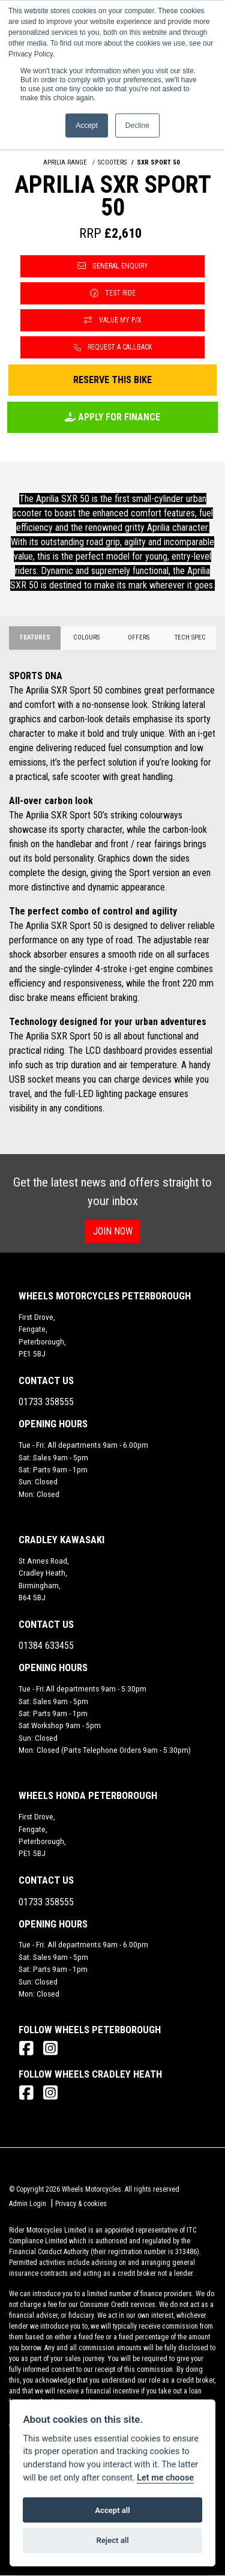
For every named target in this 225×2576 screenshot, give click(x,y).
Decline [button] (137, 125)
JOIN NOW (113, 1231)
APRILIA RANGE (65, 162)
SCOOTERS (112, 162)
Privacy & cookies (81, 2204)
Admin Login (27, 2204)
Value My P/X (113, 320)
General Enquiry (112, 266)
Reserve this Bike (112, 379)
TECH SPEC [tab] (190, 637)
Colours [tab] (86, 637)
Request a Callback (113, 347)
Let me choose (165, 2478)
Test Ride (113, 293)
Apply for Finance (112, 417)
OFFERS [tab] (138, 637)
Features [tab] (35, 637)
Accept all (112, 2510)
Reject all (112, 2540)
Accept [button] (87, 125)
